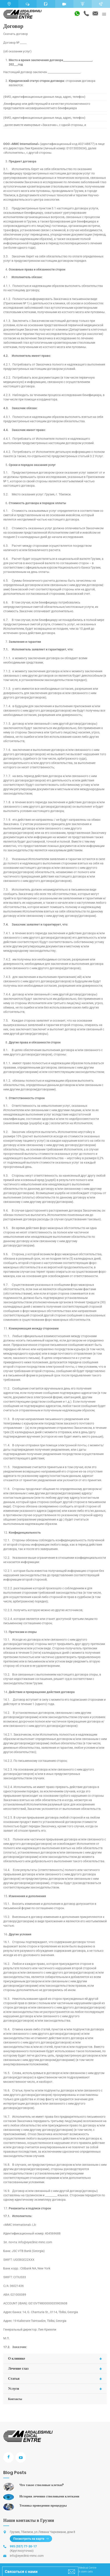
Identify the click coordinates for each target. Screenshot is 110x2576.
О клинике (55, 2359)
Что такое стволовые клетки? (41, 2485)
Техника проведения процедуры (43, 2505)
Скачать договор (15, 34)
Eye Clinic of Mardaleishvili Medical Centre (71, 2567)
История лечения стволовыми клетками (49, 2496)
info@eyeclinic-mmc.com (27, 2555)
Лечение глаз (55, 2369)
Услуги (55, 2389)
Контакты (15, 2399)
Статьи (55, 2379)
